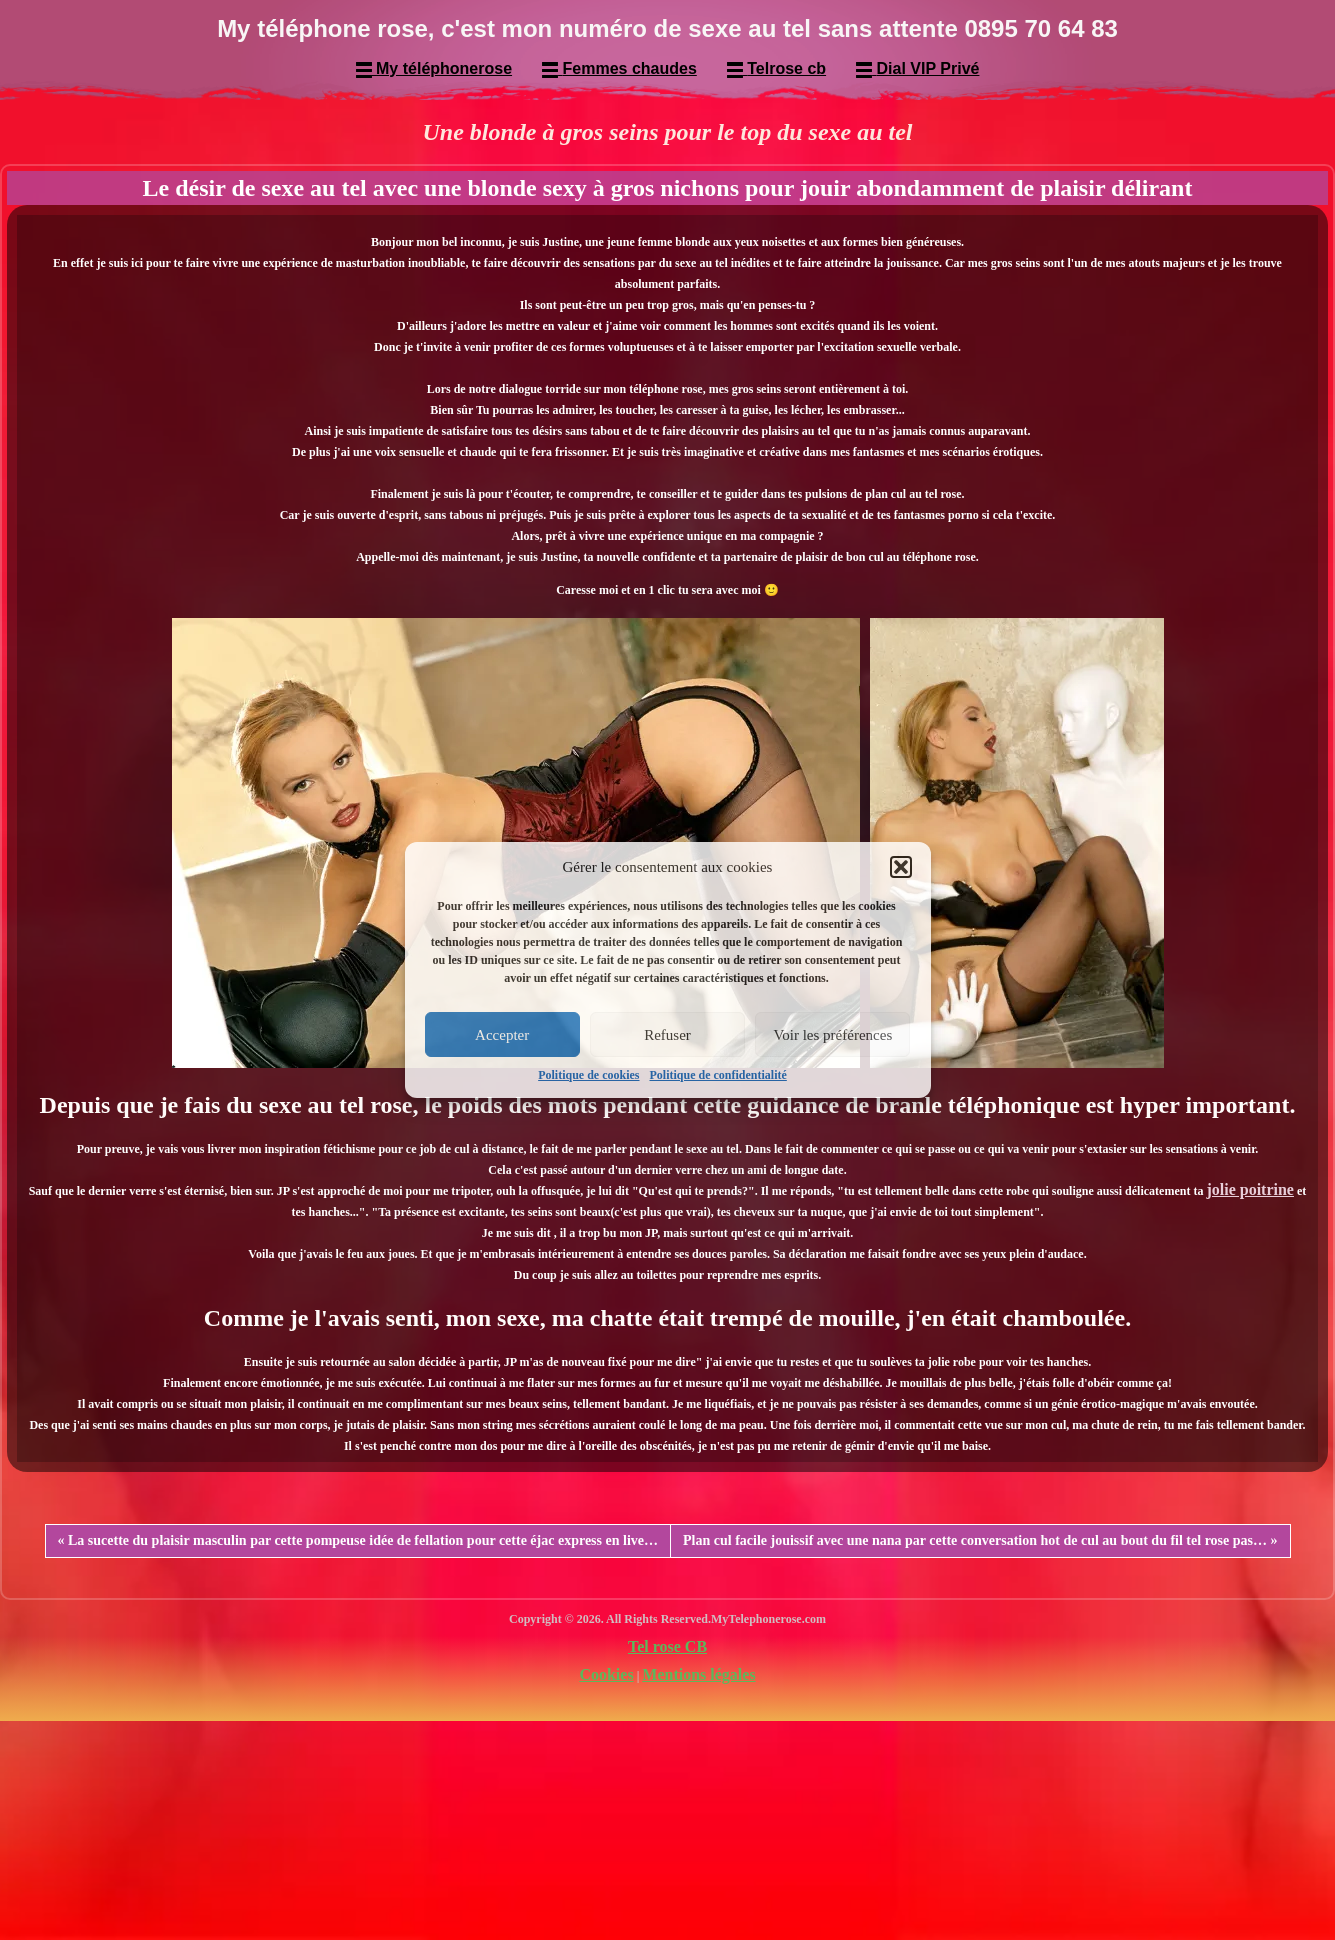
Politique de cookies (588, 1075)
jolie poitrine (1250, 1189)
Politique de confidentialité (718, 1075)
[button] (901, 867)
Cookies (606, 1674)
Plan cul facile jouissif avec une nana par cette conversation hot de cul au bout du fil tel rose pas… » (980, 1540)
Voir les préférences (832, 1035)
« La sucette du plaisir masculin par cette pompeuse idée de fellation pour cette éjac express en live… (358, 1540)
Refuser (667, 1035)
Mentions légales (698, 1674)
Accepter (502, 1035)
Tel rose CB (667, 1646)
